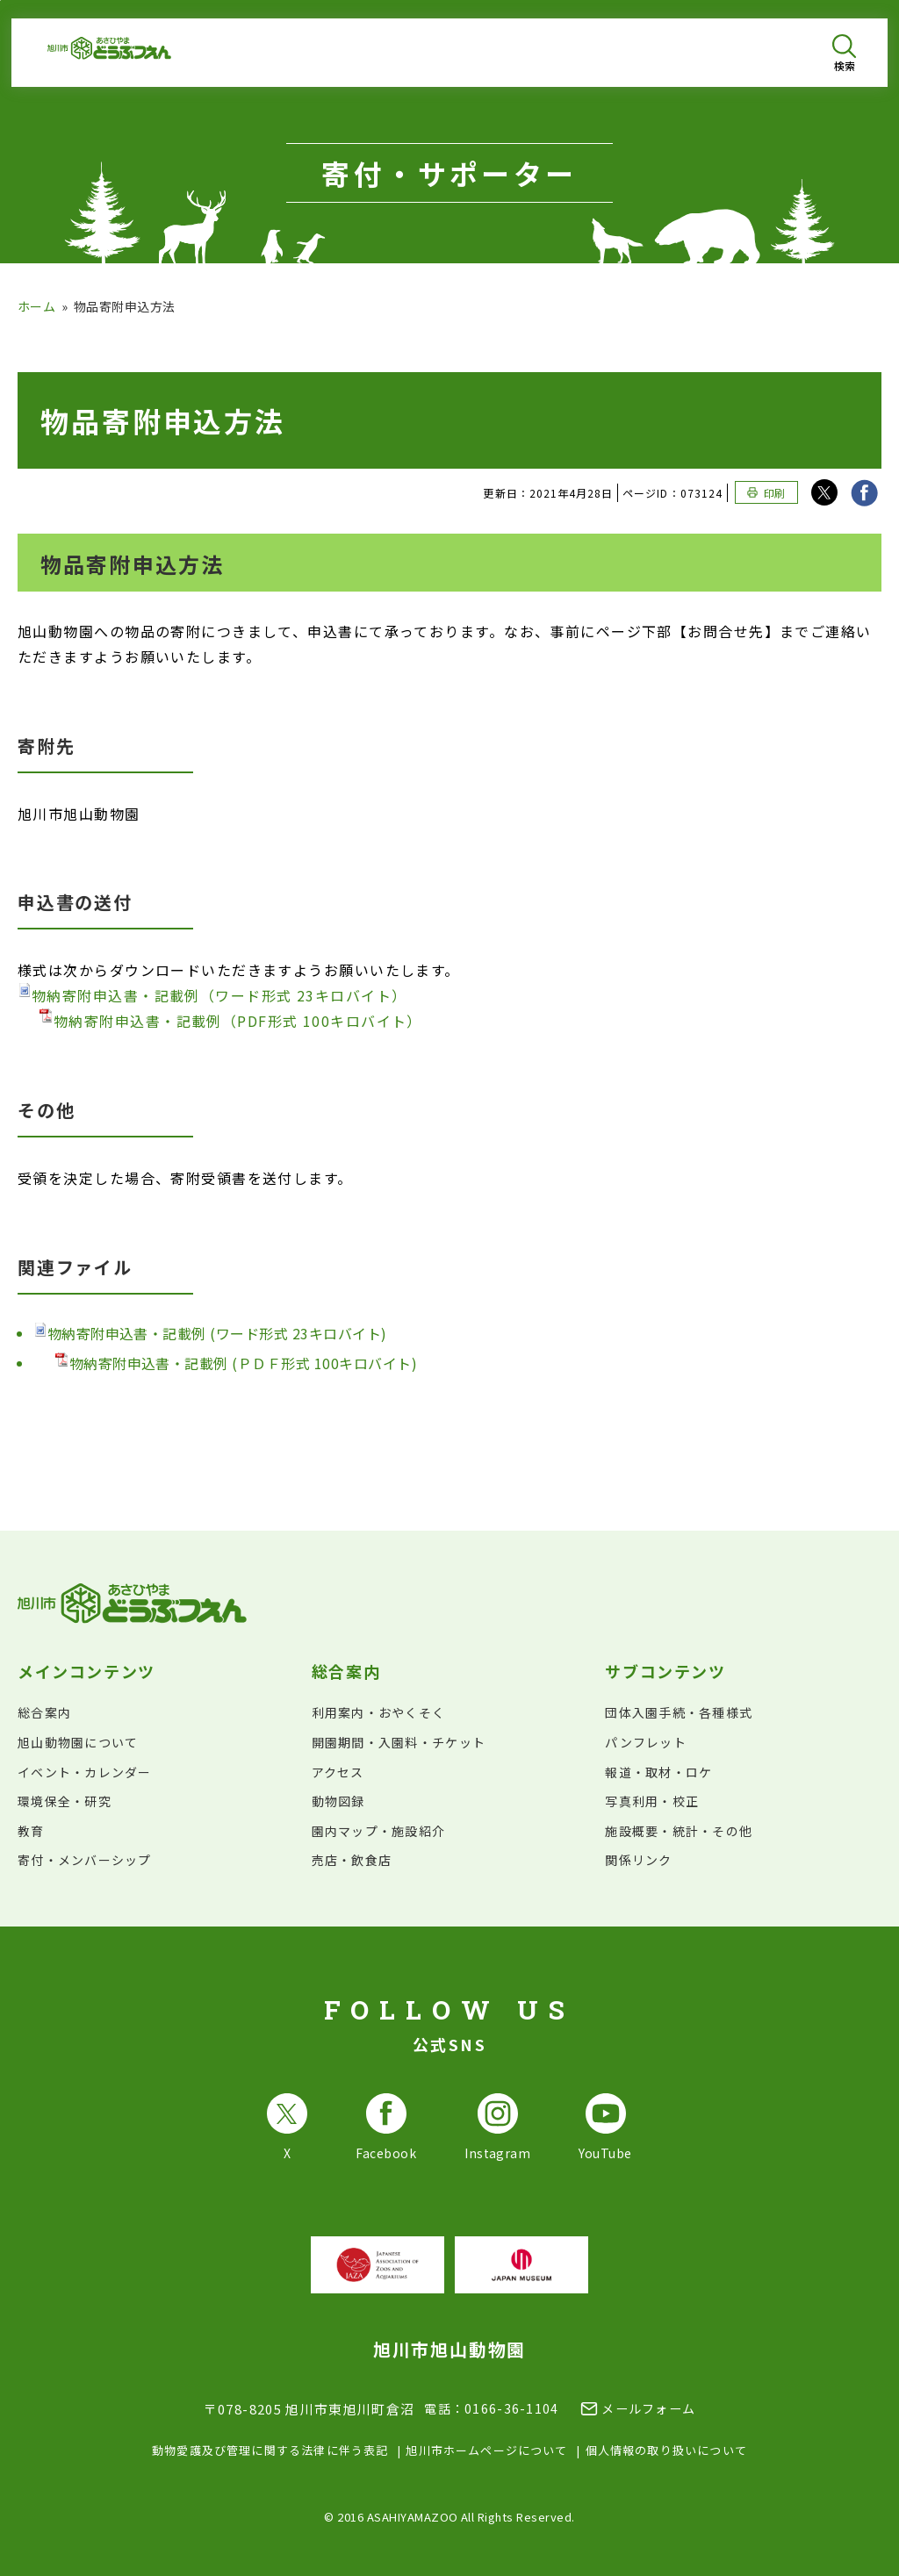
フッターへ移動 (0, 0)
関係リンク (638, 1860)
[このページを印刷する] (766, 492)
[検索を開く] (844, 53)
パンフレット (646, 1742)
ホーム (36, 306)
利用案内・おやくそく (379, 1712)
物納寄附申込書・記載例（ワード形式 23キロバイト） (212, 994)
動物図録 (338, 1801)
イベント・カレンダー (85, 1772)
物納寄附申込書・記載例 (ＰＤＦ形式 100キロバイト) (236, 1363)
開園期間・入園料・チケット (398, 1742)
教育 (31, 1831)
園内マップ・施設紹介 (379, 1831)
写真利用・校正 (652, 1801)
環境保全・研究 (64, 1801)
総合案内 (44, 1712)
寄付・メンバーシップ (85, 1860)
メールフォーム (648, 2408)
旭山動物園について (78, 1742)
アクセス (338, 1772)
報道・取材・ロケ (658, 1772)
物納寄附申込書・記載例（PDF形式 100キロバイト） (231, 1019)
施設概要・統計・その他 (678, 1831)
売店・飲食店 (352, 1860)
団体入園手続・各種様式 (678, 1712)
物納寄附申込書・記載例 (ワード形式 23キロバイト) (210, 1333)
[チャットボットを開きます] (843, 2520)
